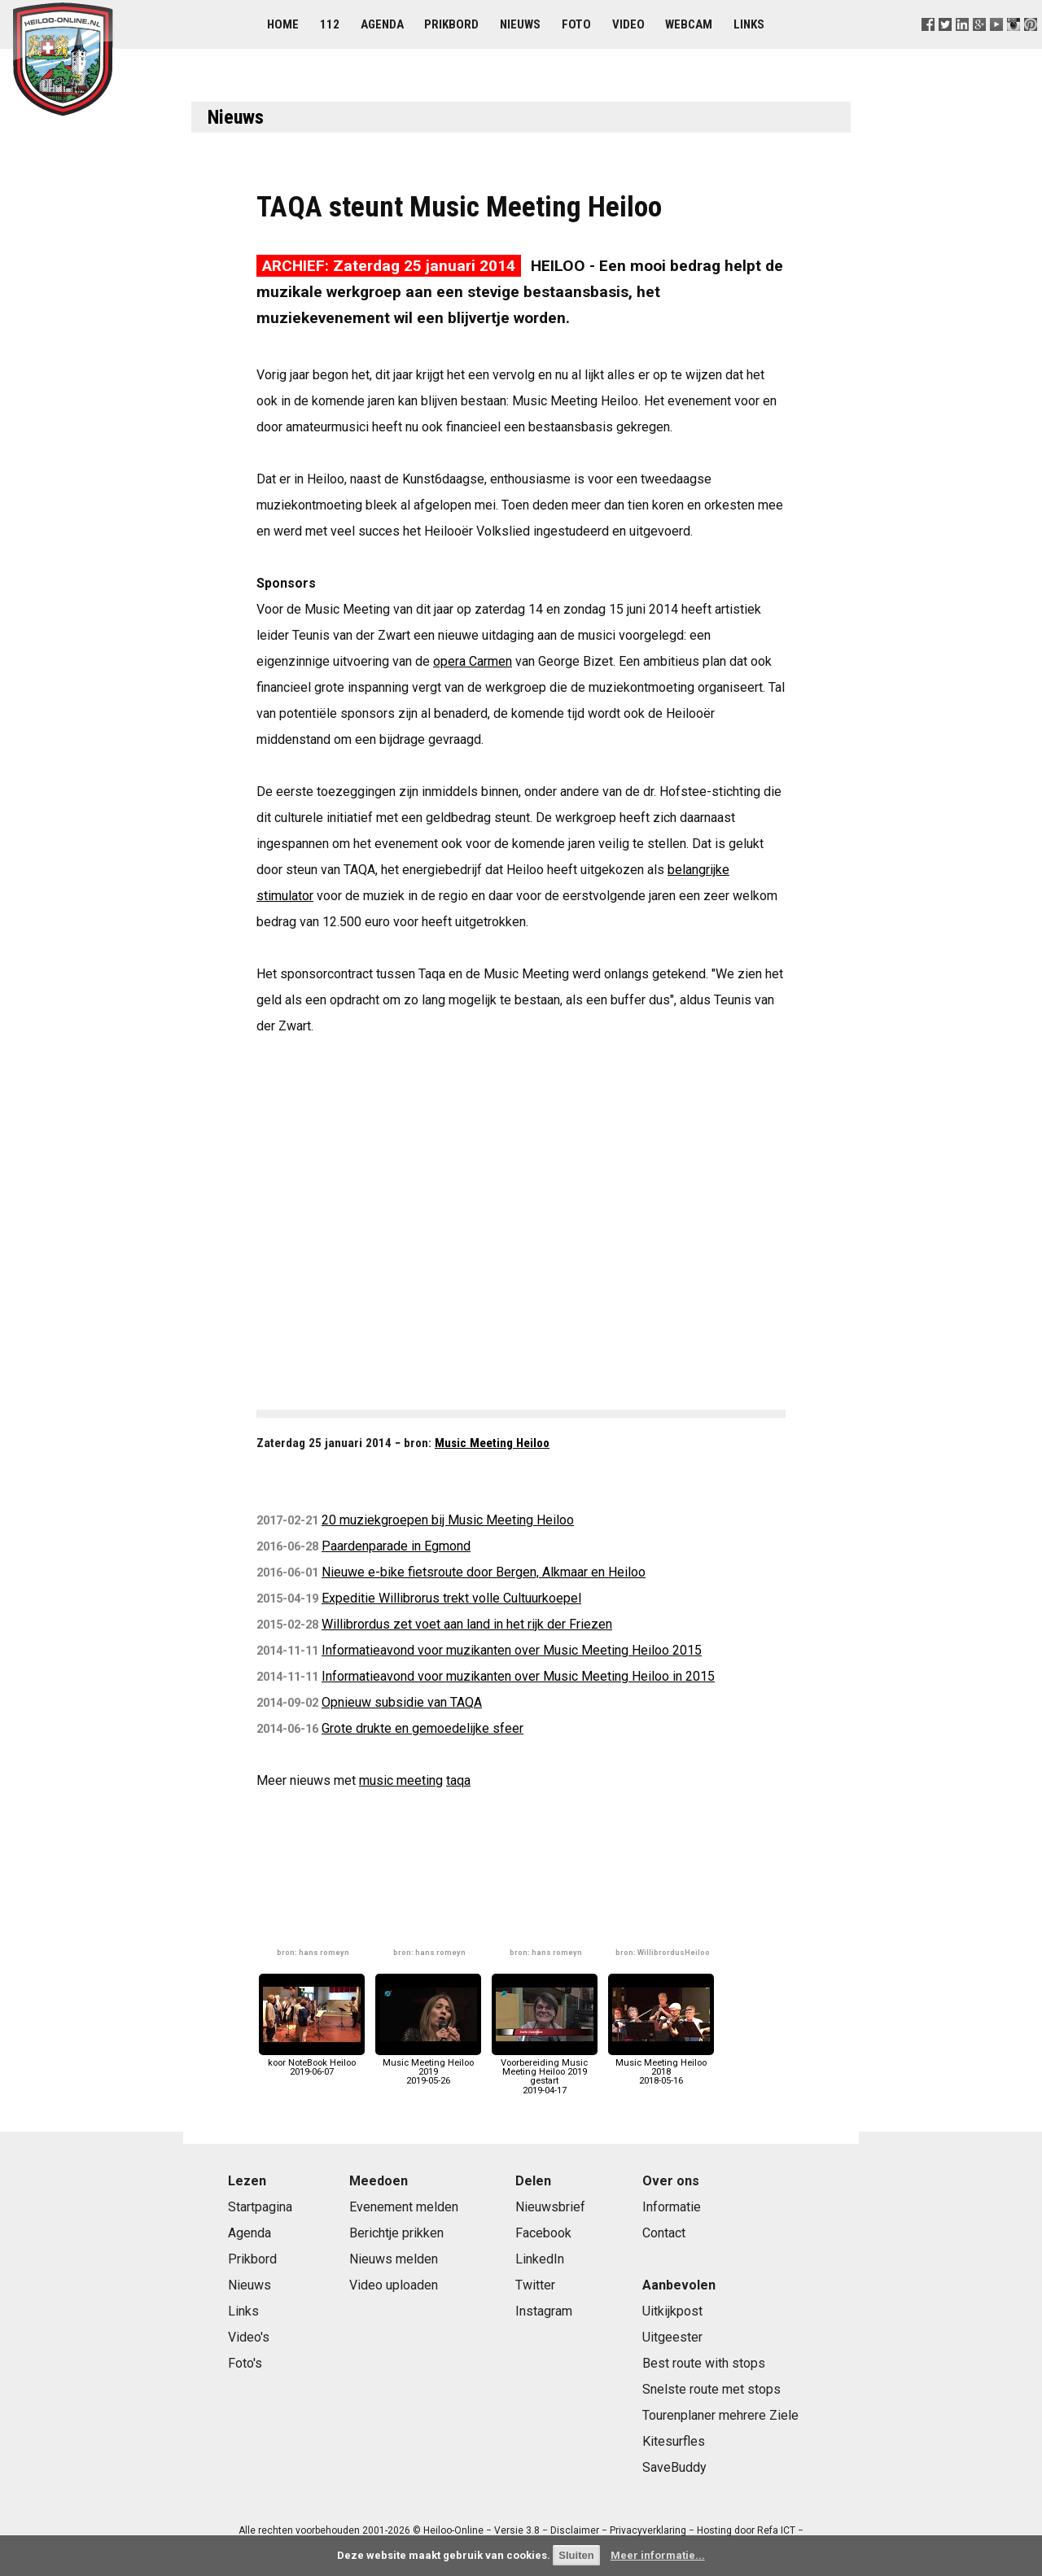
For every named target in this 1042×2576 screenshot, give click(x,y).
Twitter (535, 2285)
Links (748, 24)
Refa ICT (776, 2530)
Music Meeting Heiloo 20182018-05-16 (661, 2068)
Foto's (245, 2363)
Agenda (382, 24)
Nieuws (520, 24)
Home (283, 24)
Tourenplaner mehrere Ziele (720, 2415)
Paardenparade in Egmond (396, 1546)
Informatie (671, 2207)
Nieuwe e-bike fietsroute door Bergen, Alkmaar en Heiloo (484, 1572)
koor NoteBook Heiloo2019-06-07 (312, 2063)
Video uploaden (393, 2285)
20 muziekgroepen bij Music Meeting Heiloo (448, 1520)
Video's (248, 2337)
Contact (663, 2233)
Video (628, 24)
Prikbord (451, 24)
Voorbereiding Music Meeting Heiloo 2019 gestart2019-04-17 (545, 2072)
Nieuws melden (393, 2259)
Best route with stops (703, 2363)
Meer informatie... (658, 2555)
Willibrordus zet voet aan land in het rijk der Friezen (467, 1624)
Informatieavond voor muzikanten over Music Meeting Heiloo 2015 (512, 1650)
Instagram (543, 2311)
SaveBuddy (674, 2467)
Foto (576, 24)
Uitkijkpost (672, 2311)
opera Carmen (472, 661)
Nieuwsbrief (550, 2207)
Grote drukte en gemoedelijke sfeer (422, 1728)
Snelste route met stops (711, 2389)
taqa (458, 1780)
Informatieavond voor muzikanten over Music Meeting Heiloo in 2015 (518, 1676)
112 (329, 24)
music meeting (401, 1780)
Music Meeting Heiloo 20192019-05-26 (428, 2068)
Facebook (543, 2233)
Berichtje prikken (396, 2233)
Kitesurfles (673, 2441)
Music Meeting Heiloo (492, 1443)
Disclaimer (574, 2530)
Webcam (688, 24)
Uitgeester (672, 2337)
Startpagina (260, 2207)
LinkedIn (539, 2259)
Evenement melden (403, 2207)
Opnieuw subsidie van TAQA (402, 1702)
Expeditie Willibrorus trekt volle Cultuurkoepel (451, 1598)
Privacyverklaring (648, 2530)
